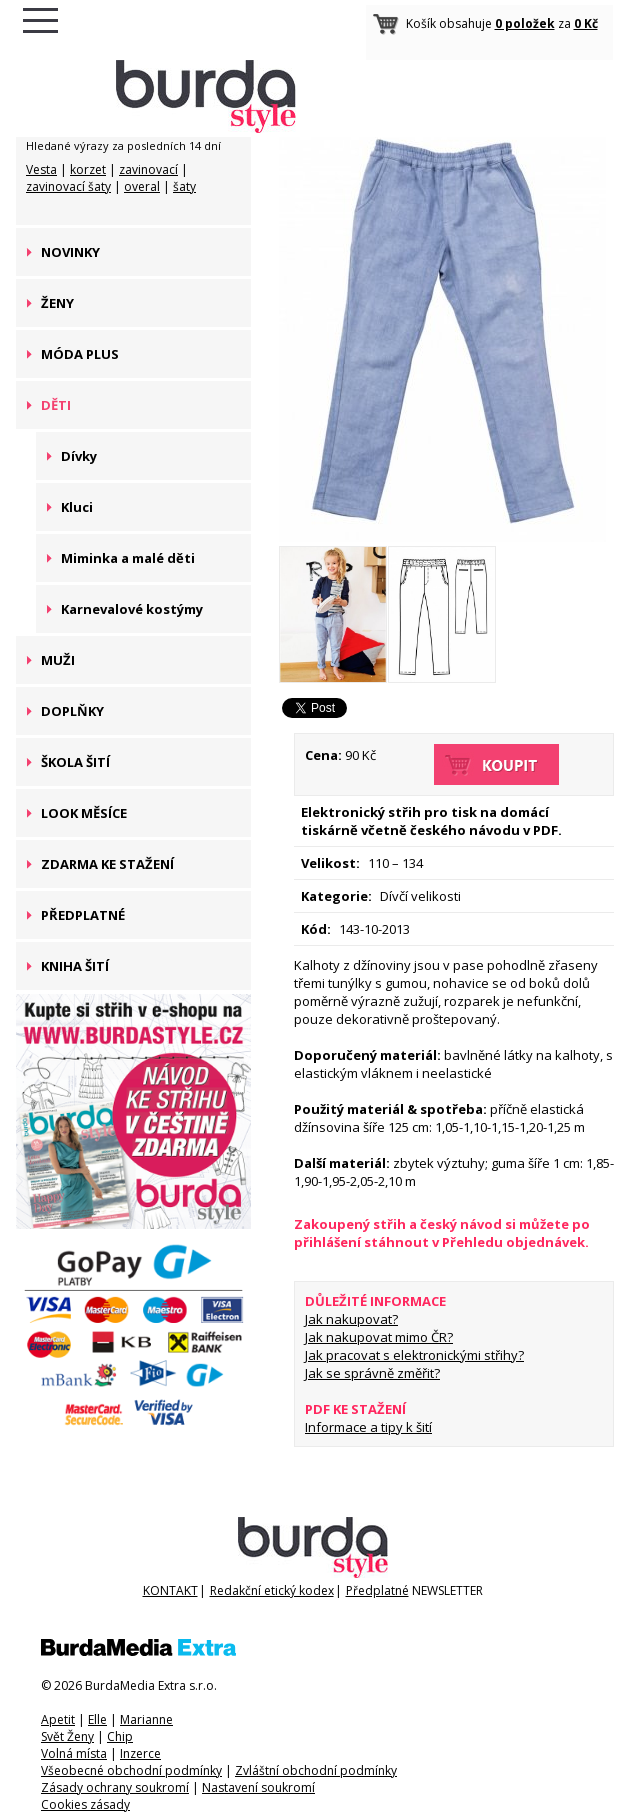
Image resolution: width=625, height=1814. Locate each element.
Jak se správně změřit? (372, 1373)
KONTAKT (170, 1590)
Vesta (41, 169)
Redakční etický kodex (272, 1590)
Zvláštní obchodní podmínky (316, 1770)
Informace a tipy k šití (368, 1427)
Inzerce (140, 1753)
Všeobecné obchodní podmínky (131, 1770)
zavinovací (148, 169)
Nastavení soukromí (258, 1787)
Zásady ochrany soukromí (115, 1787)
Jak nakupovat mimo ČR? (379, 1337)
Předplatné (377, 1590)
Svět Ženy (67, 1736)
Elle (97, 1719)
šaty (184, 186)
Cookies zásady (85, 1804)
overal (142, 186)
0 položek (525, 23)
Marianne (146, 1719)
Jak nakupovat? (351, 1319)
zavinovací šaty (68, 186)
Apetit (58, 1719)
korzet (88, 169)
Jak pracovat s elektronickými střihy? (414, 1355)
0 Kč (586, 23)
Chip (120, 1736)
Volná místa (74, 1753)
